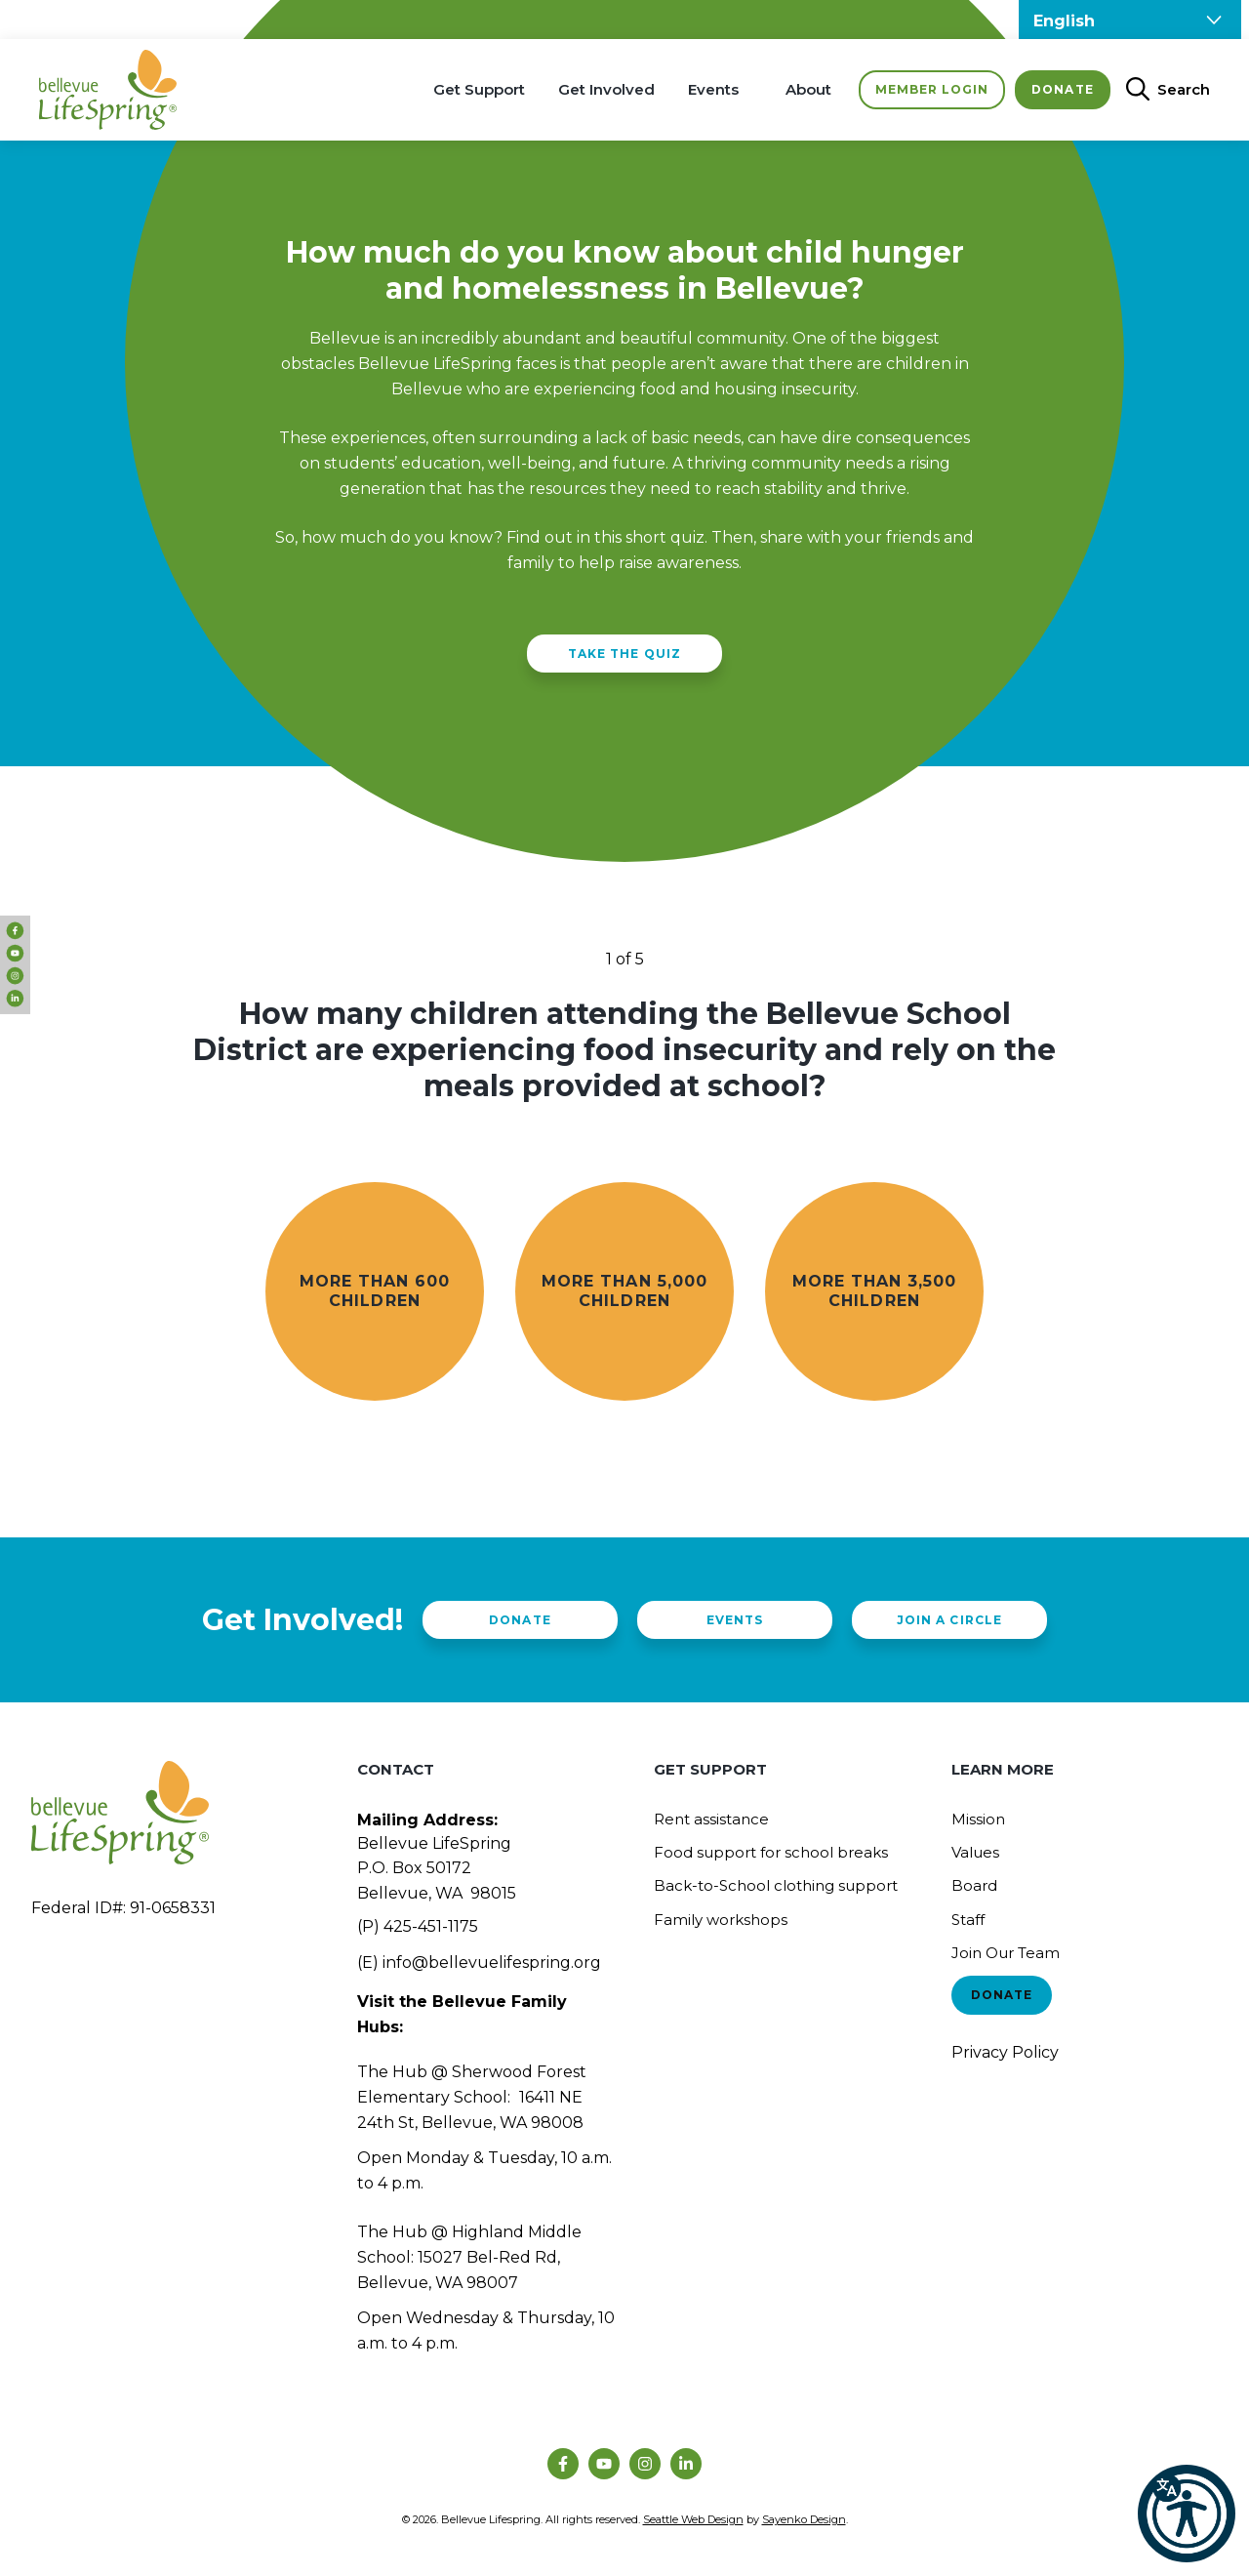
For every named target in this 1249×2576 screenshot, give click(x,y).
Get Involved (606, 89)
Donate (1062, 89)
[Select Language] (1130, 19)
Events (713, 89)
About (808, 89)
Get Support (479, 89)
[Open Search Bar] (1160, 90)
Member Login (931, 89)
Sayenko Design (804, 2519)
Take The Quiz (624, 653)
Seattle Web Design (693, 2519)
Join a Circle (949, 1620)
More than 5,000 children (624, 1291)
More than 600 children (375, 1291)
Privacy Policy (1005, 2052)
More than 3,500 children (874, 1291)
